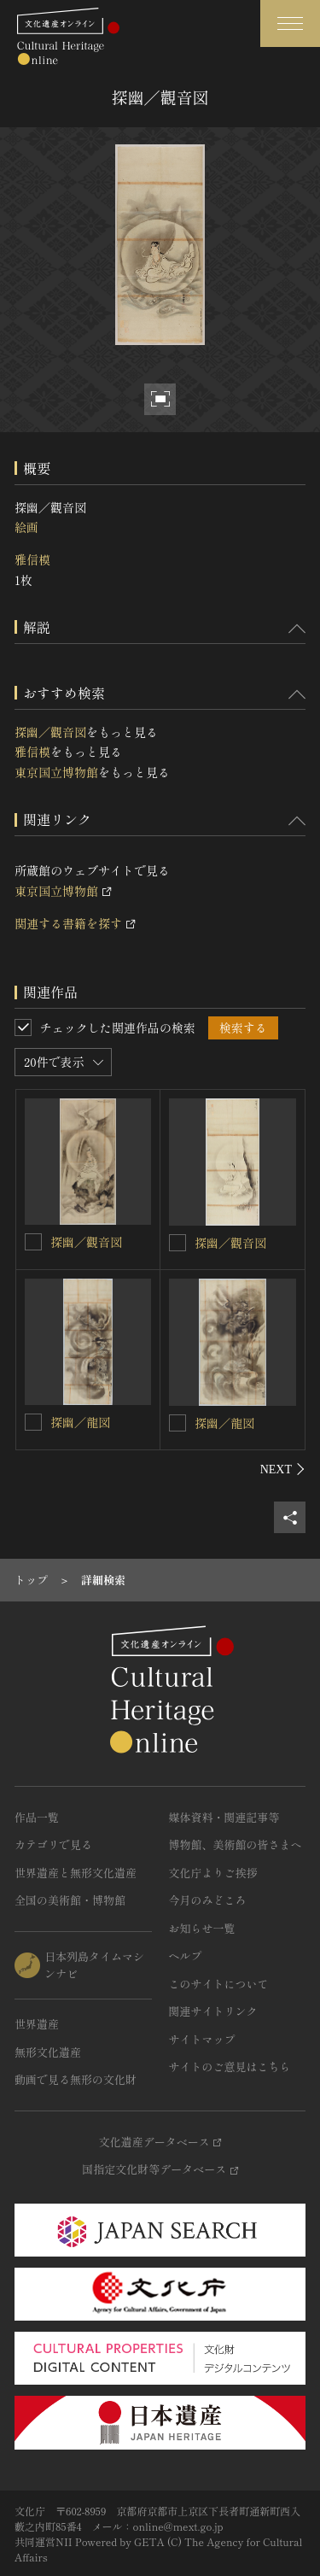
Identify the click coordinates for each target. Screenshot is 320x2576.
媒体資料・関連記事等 (224, 1817)
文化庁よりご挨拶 (213, 1873)
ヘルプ (185, 1955)
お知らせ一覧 (202, 1928)
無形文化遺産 (48, 2052)
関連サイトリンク (213, 2011)
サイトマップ (202, 2039)
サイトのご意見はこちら (230, 2066)
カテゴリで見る (53, 1844)
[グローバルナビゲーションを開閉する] (290, 23)
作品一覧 (37, 1817)
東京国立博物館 (56, 772)
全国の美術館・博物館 (70, 1900)
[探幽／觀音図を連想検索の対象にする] (33, 1241)
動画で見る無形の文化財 (76, 2079)
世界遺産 (37, 2024)
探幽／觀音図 (50, 732)
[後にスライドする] (282, 1469)
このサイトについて (219, 1984)
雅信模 (32, 559)
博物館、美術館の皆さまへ (235, 1844)
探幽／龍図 (80, 1422)
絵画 (26, 527)
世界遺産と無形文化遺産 (76, 1873)
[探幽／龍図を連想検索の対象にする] (33, 1422)
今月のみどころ (208, 1900)
